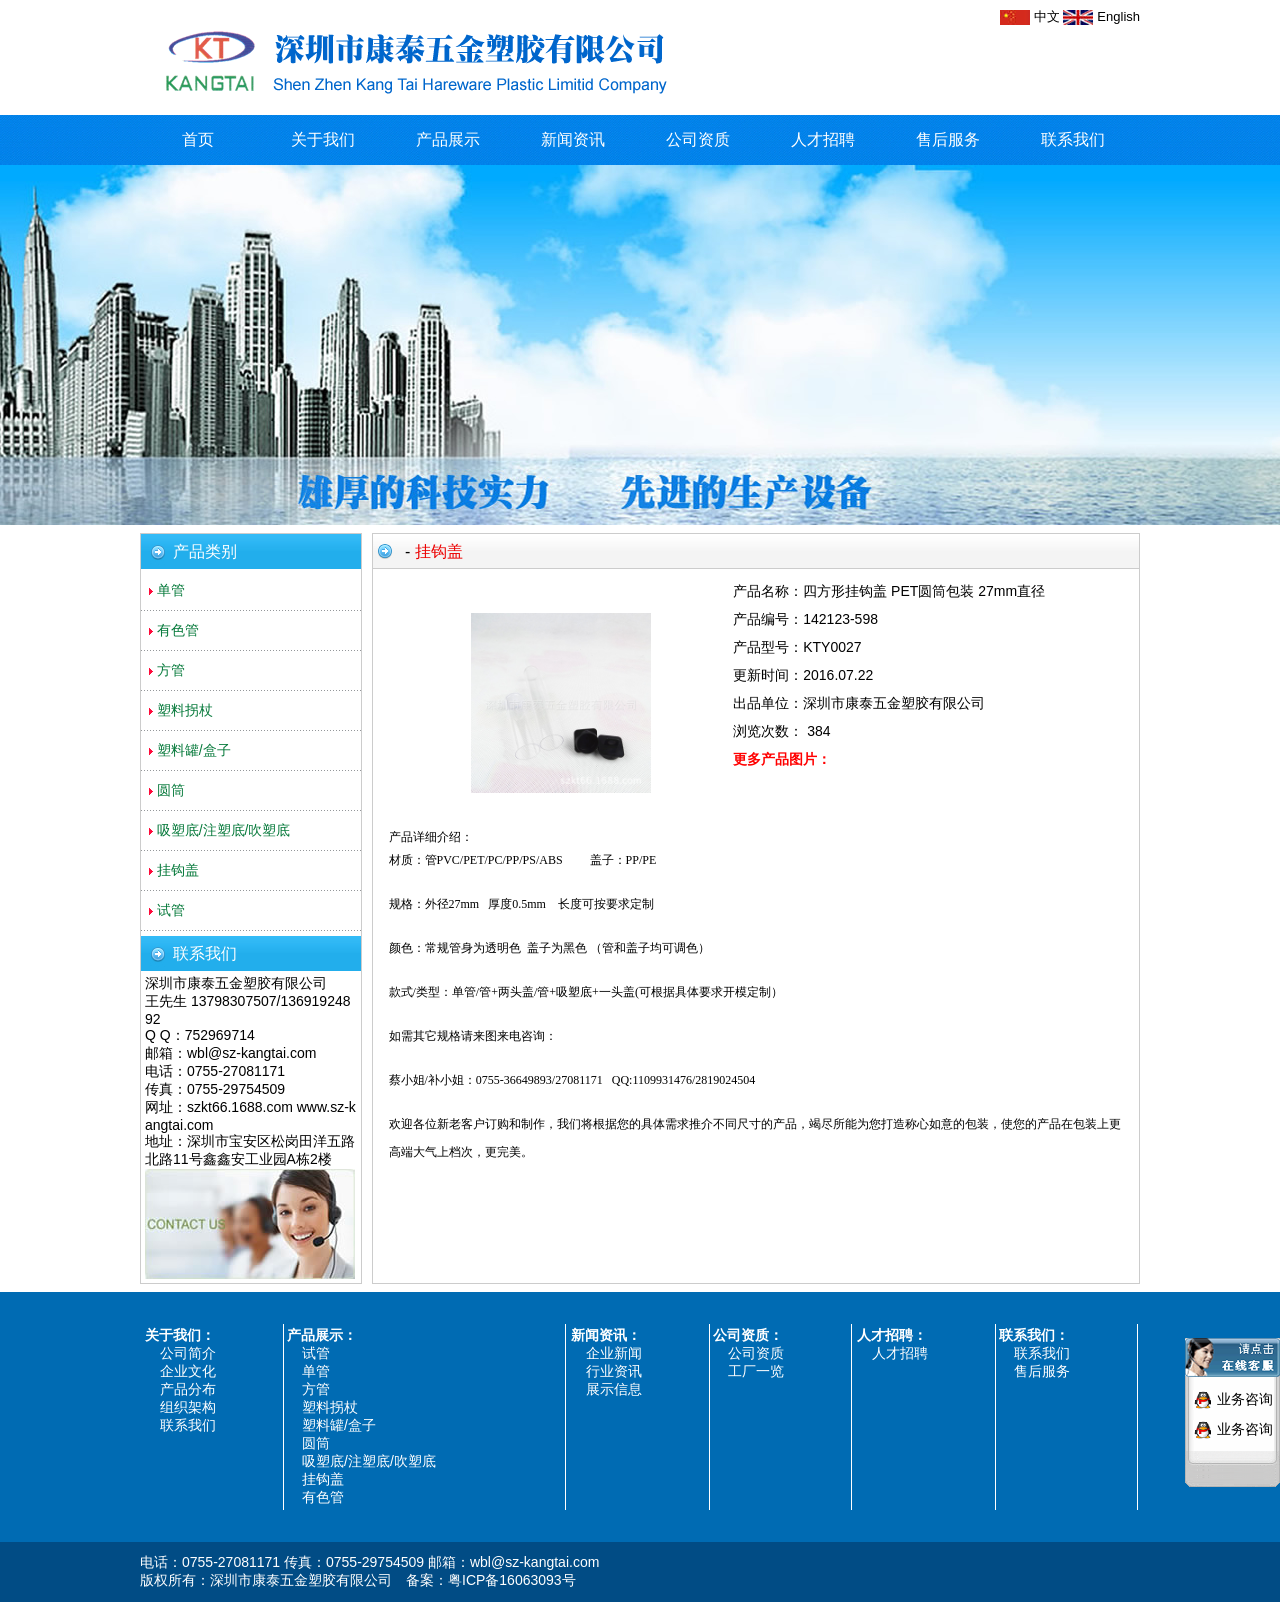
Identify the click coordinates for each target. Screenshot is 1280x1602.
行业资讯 (614, 1371)
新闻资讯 (573, 139)
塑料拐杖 (330, 1407)
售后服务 (948, 139)
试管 (316, 1353)
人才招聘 (823, 139)
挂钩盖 (323, 1479)
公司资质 (698, 139)
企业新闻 (614, 1353)
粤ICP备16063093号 (512, 1580)
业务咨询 (1245, 1392)
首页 (198, 139)
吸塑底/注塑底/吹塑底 (369, 1461)
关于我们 (323, 139)
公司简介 (188, 1353)
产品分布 (188, 1389)
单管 (316, 1371)
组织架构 (188, 1407)
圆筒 (316, 1443)
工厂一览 (756, 1371)
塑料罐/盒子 (339, 1425)
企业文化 (188, 1371)
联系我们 (1073, 139)
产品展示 (448, 139)
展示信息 (614, 1389)
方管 (316, 1389)
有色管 (323, 1497)
